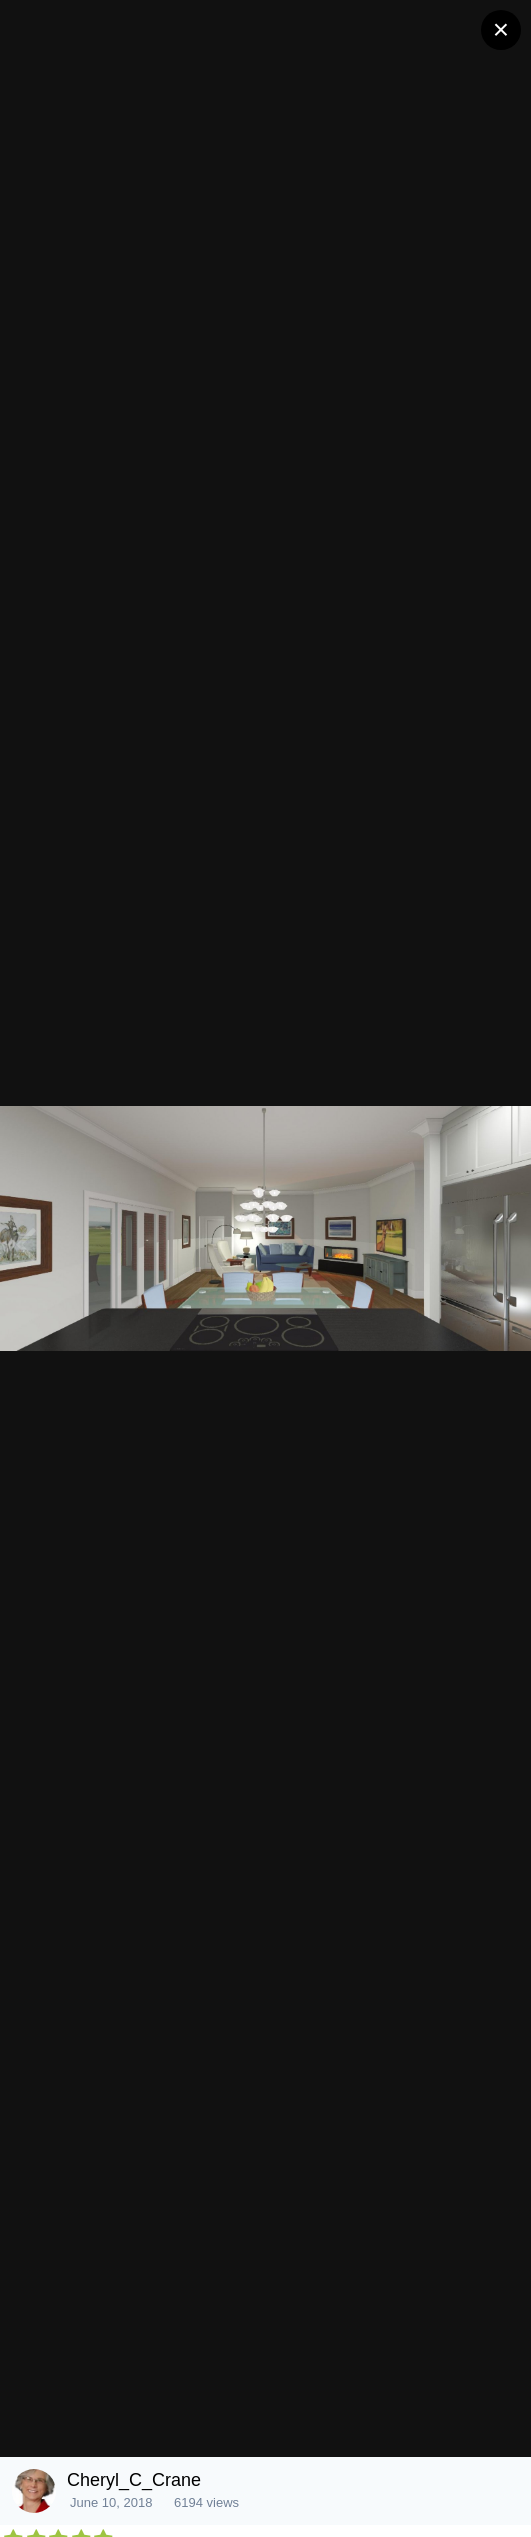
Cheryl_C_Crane (134, 2480)
